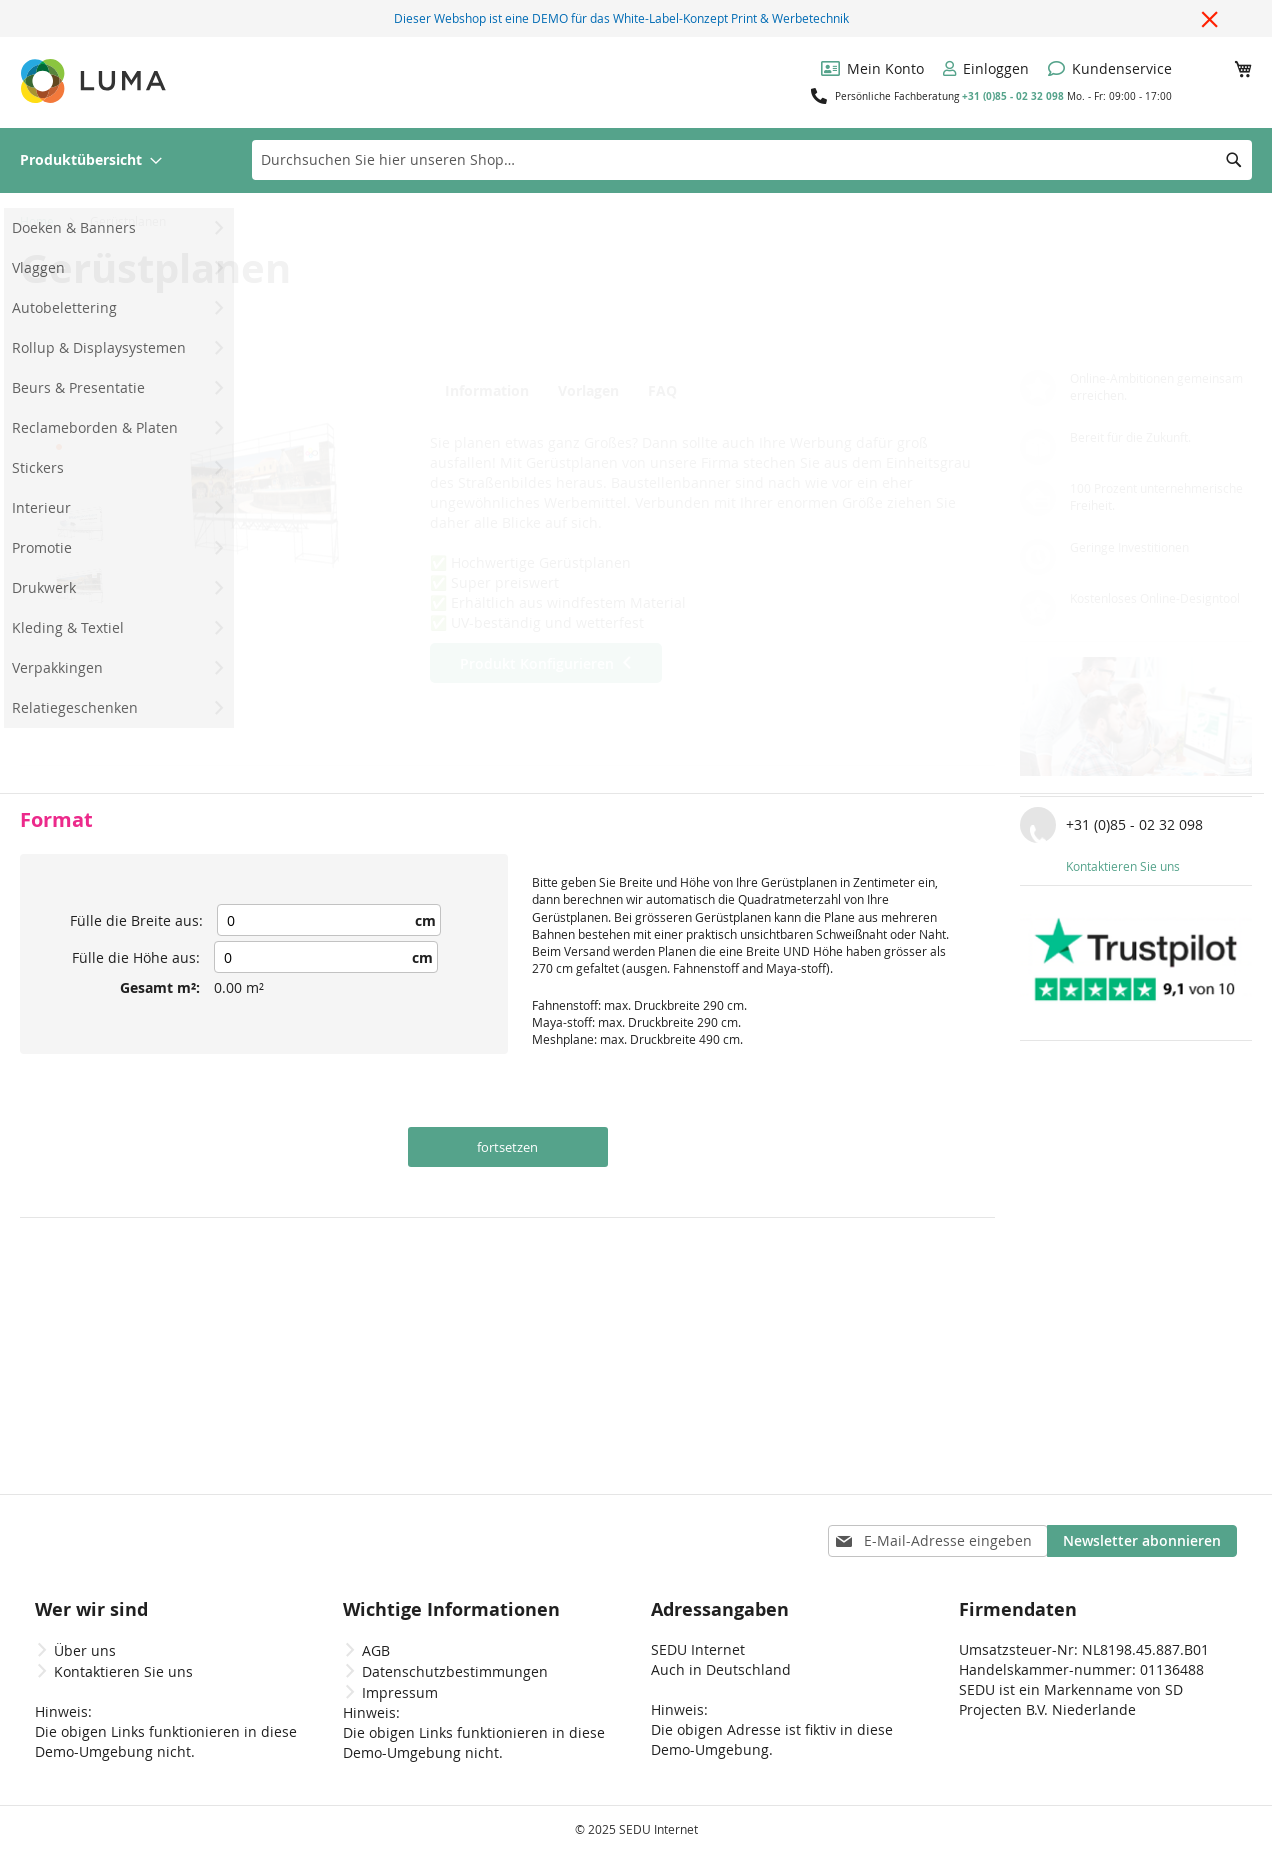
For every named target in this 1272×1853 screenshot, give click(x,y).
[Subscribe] (1142, 1541)
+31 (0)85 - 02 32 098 (1013, 96)
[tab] (487, 390)
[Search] (1234, 160)
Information (482, 391)
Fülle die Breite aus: (136, 920)
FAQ (674, 391)
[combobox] (752, 160)
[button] (80, 401)
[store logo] (95, 81)
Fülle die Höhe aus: (136, 957)
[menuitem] (91, 160)
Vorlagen (589, 391)
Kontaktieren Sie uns (1123, 866)
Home (37, 221)
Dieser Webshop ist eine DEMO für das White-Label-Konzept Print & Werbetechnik (621, 18)
